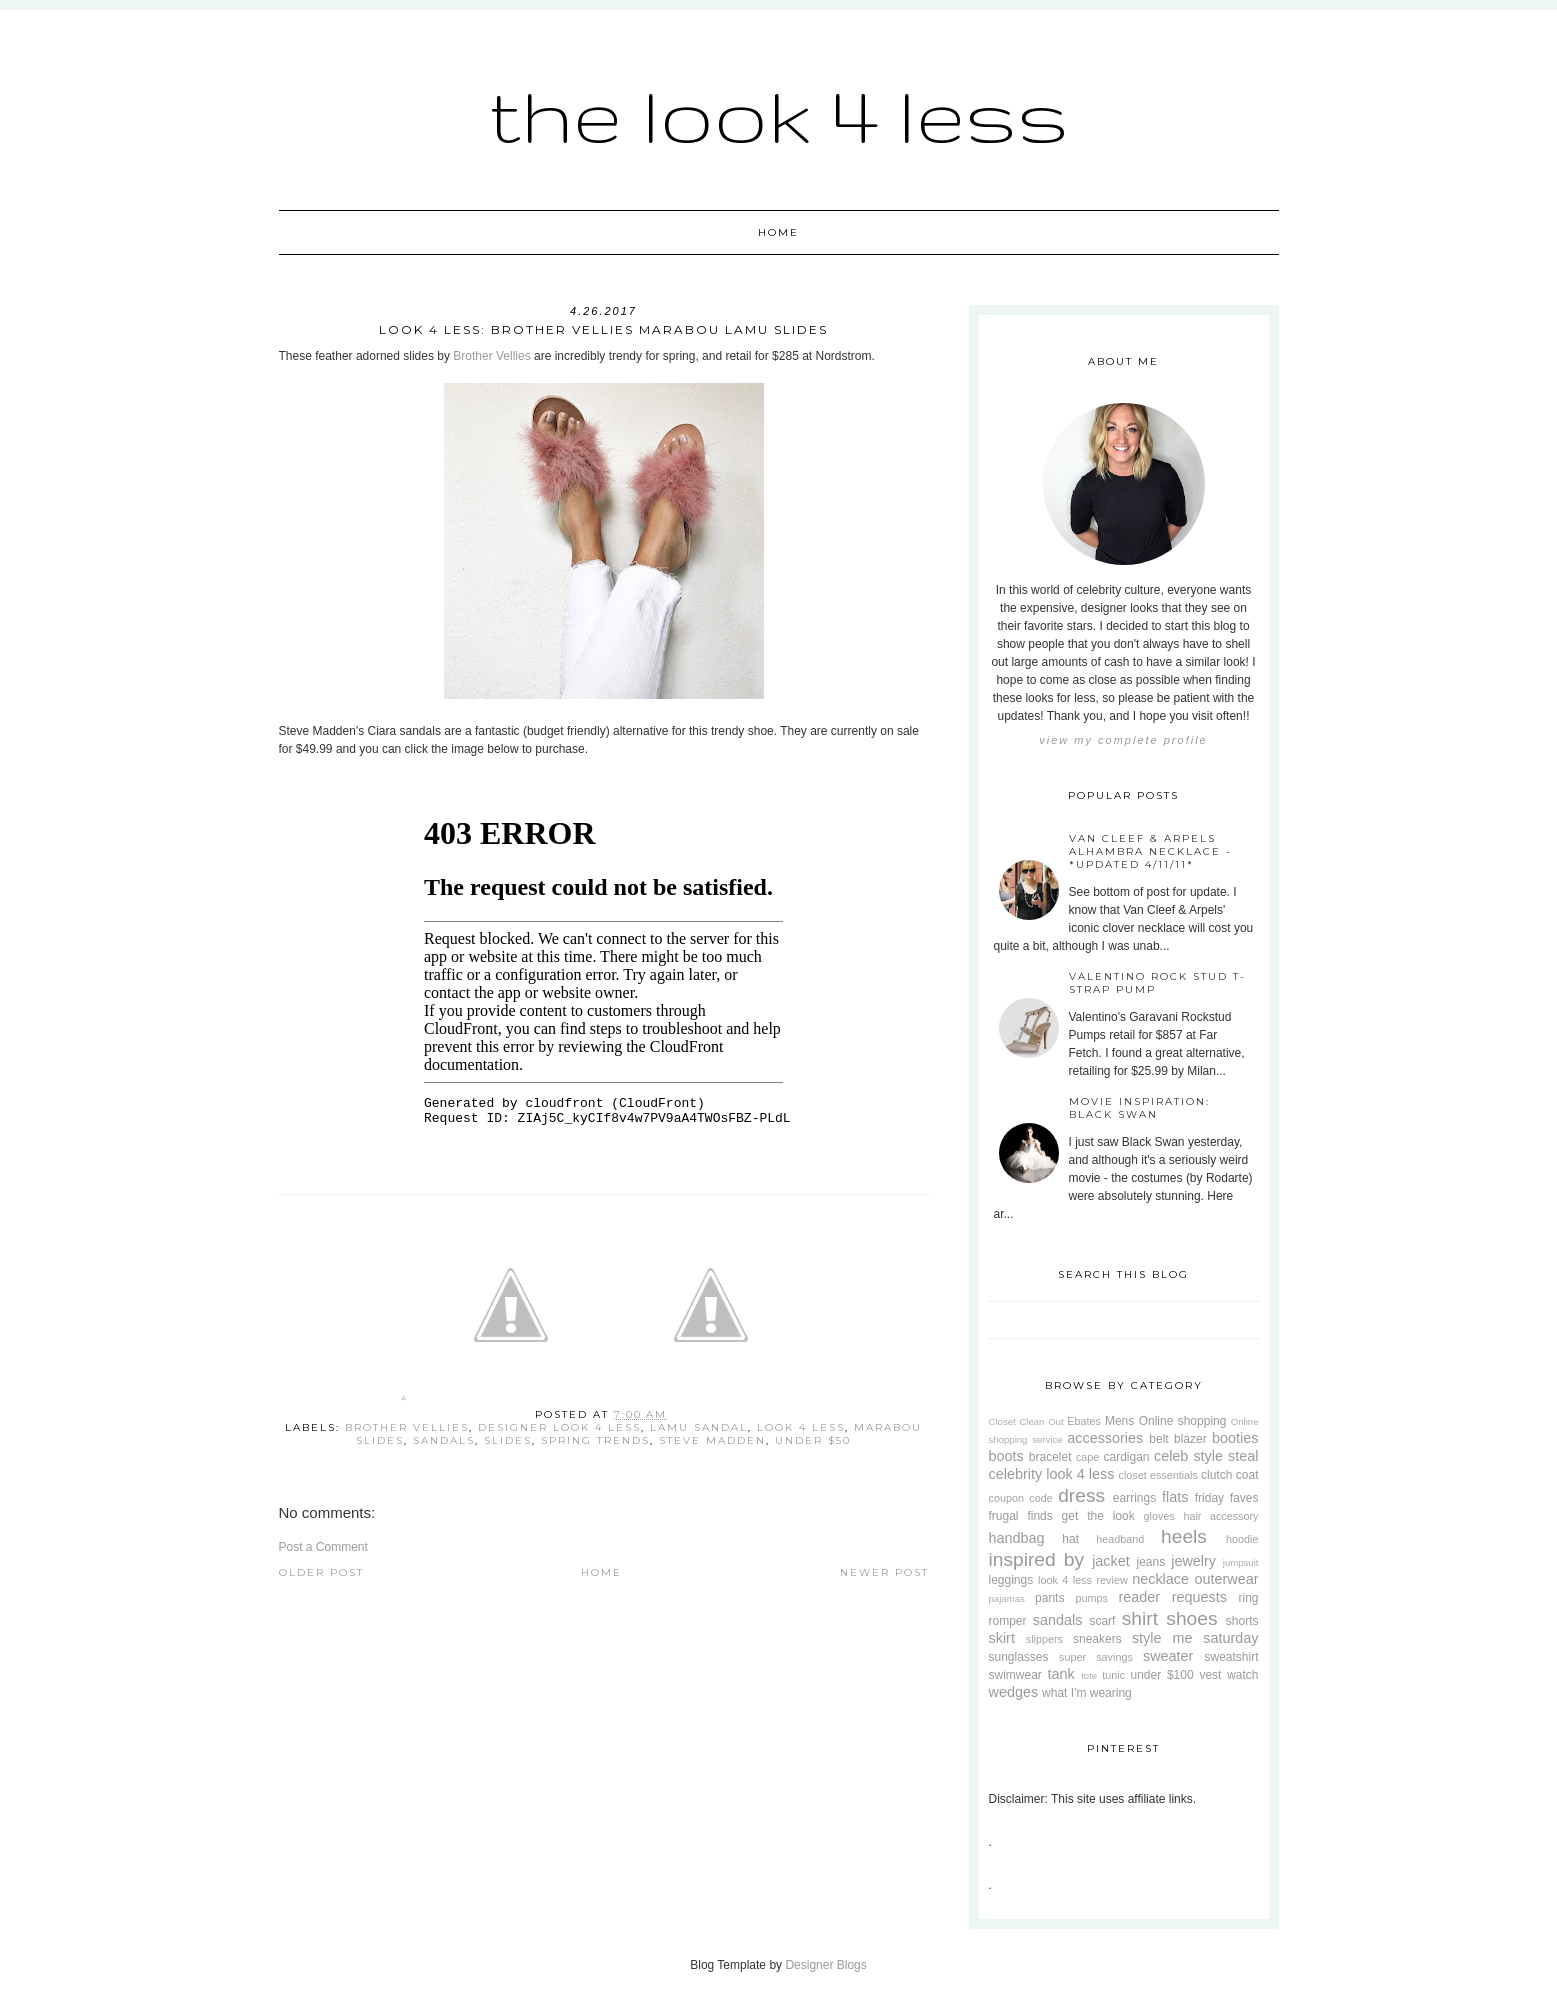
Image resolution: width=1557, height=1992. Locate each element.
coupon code (1021, 1498)
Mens (1119, 1421)
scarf (1102, 1621)
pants (1049, 1598)
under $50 (813, 1440)
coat (1247, 1475)
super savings (1096, 1657)
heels (1184, 1536)
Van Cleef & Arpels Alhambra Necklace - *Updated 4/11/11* (1150, 851)
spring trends (595, 1440)
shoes (1191, 1618)
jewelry (1193, 1561)
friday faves (1227, 1498)
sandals (444, 1440)
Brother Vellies (491, 356)
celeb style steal (1206, 1456)
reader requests (1172, 1597)
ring (1248, 1598)
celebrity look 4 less (1052, 1474)
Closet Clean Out (1026, 1421)
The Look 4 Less (779, 114)
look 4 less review (1083, 1580)
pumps (1091, 1598)
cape (1087, 1457)
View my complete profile (1123, 740)
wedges (1014, 1692)
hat (1070, 1539)
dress (1081, 1495)
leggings (1011, 1580)
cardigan (1126, 1457)
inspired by (1037, 1559)
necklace (1160, 1579)
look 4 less (801, 1427)
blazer (1190, 1439)
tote (1089, 1675)
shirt (1140, 1618)
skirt (1002, 1638)
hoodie (1242, 1539)
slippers (1044, 1639)
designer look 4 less (559, 1427)
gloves (1159, 1516)
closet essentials (1158, 1475)
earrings (1134, 1498)
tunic (1113, 1675)
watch (1242, 1675)
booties (1235, 1438)
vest (1210, 1675)
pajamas (1007, 1598)
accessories (1105, 1438)
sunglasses (1019, 1657)
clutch (1216, 1475)
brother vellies (407, 1427)
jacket (1111, 1561)
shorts (1242, 1621)
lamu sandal (699, 1427)
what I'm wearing (1087, 1693)
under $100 (1162, 1675)
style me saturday (1195, 1638)
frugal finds (1021, 1516)
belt (1158, 1439)
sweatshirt (1231, 1657)
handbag (1017, 1538)
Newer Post (884, 1572)
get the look (1098, 1516)
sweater (1168, 1656)
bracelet (1050, 1457)
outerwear (1227, 1579)
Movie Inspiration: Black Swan (1139, 1108)
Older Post (321, 1572)
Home (778, 232)
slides (508, 1440)
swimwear (1015, 1675)
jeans (1150, 1562)
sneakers (1097, 1639)
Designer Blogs (825, 1965)
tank (1061, 1674)
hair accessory (1220, 1516)
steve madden (712, 1440)
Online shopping (1183, 1421)
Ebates (1084, 1421)
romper (1008, 1621)
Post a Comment (323, 1547)
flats (1175, 1497)
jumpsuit (1241, 1562)
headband (1120, 1539)
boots (1006, 1456)
